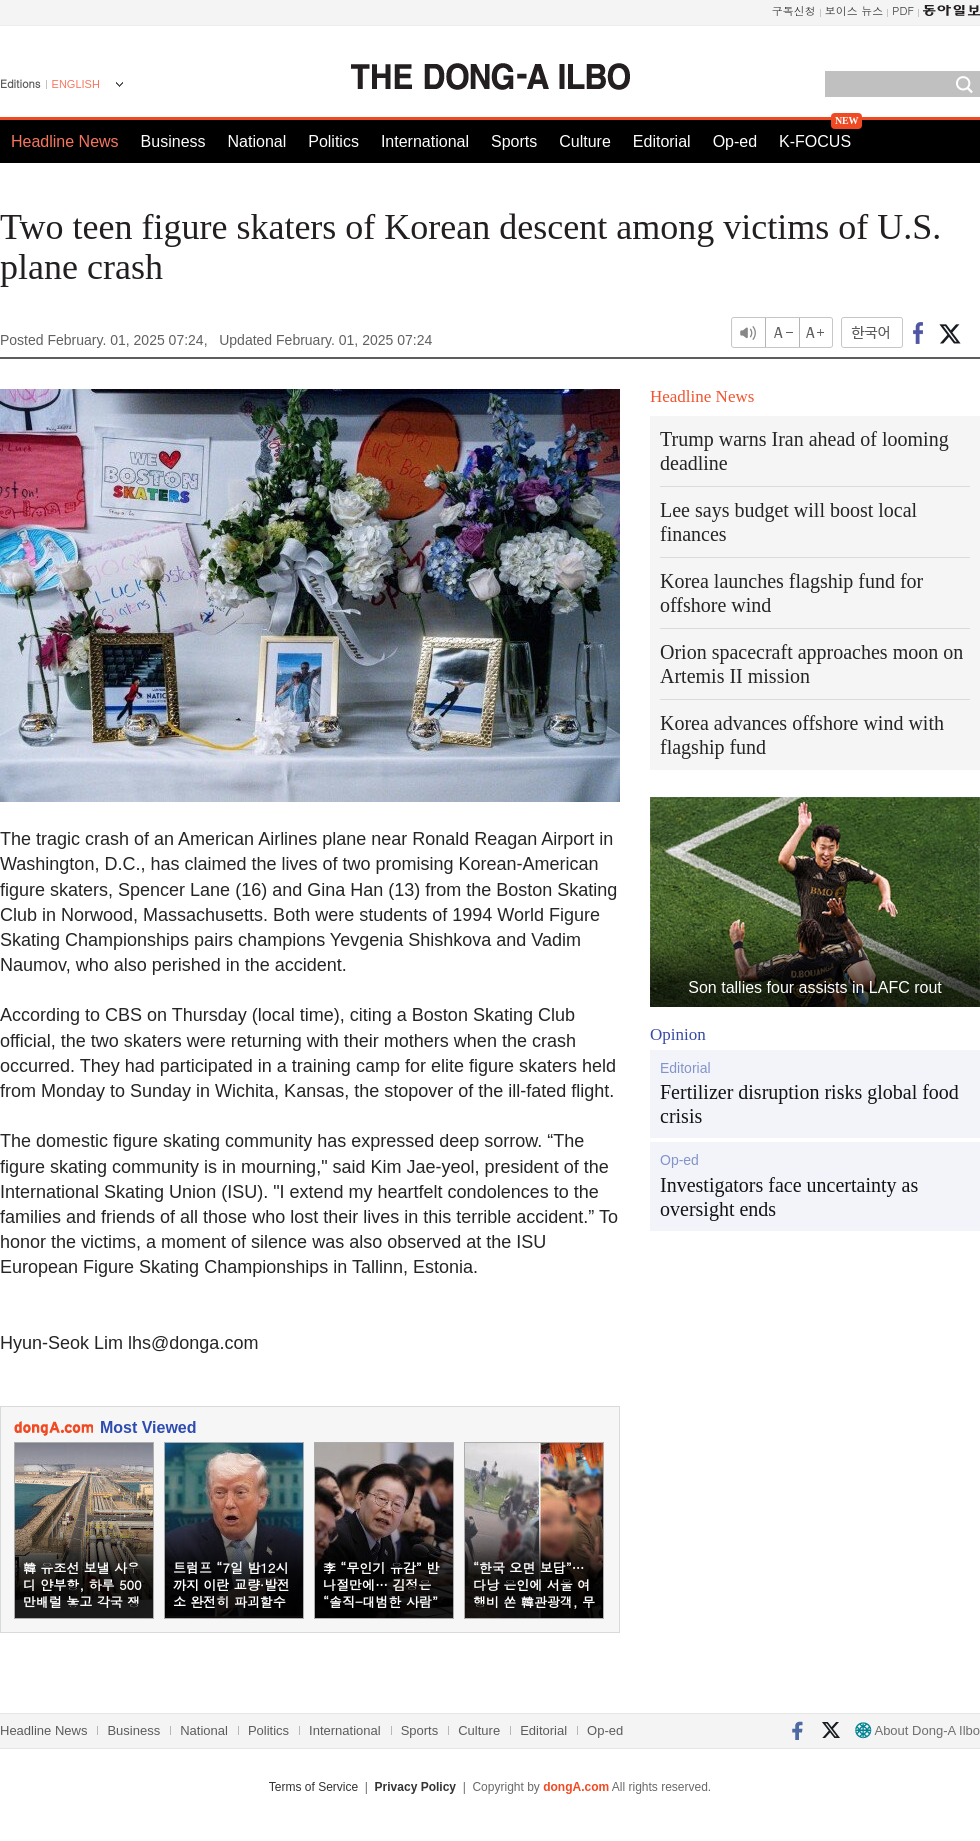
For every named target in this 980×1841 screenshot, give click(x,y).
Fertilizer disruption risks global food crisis (809, 1104)
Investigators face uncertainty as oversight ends (789, 1197)
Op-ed (735, 141)
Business (173, 141)
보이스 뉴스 (854, 10)
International (425, 141)
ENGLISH (76, 84)
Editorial (662, 141)
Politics (333, 141)
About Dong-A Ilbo (917, 1730)
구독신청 (794, 10)
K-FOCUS (815, 141)
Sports (514, 141)
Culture (585, 141)
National (257, 141)
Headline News (65, 141)
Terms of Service (313, 1787)
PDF (903, 10)
